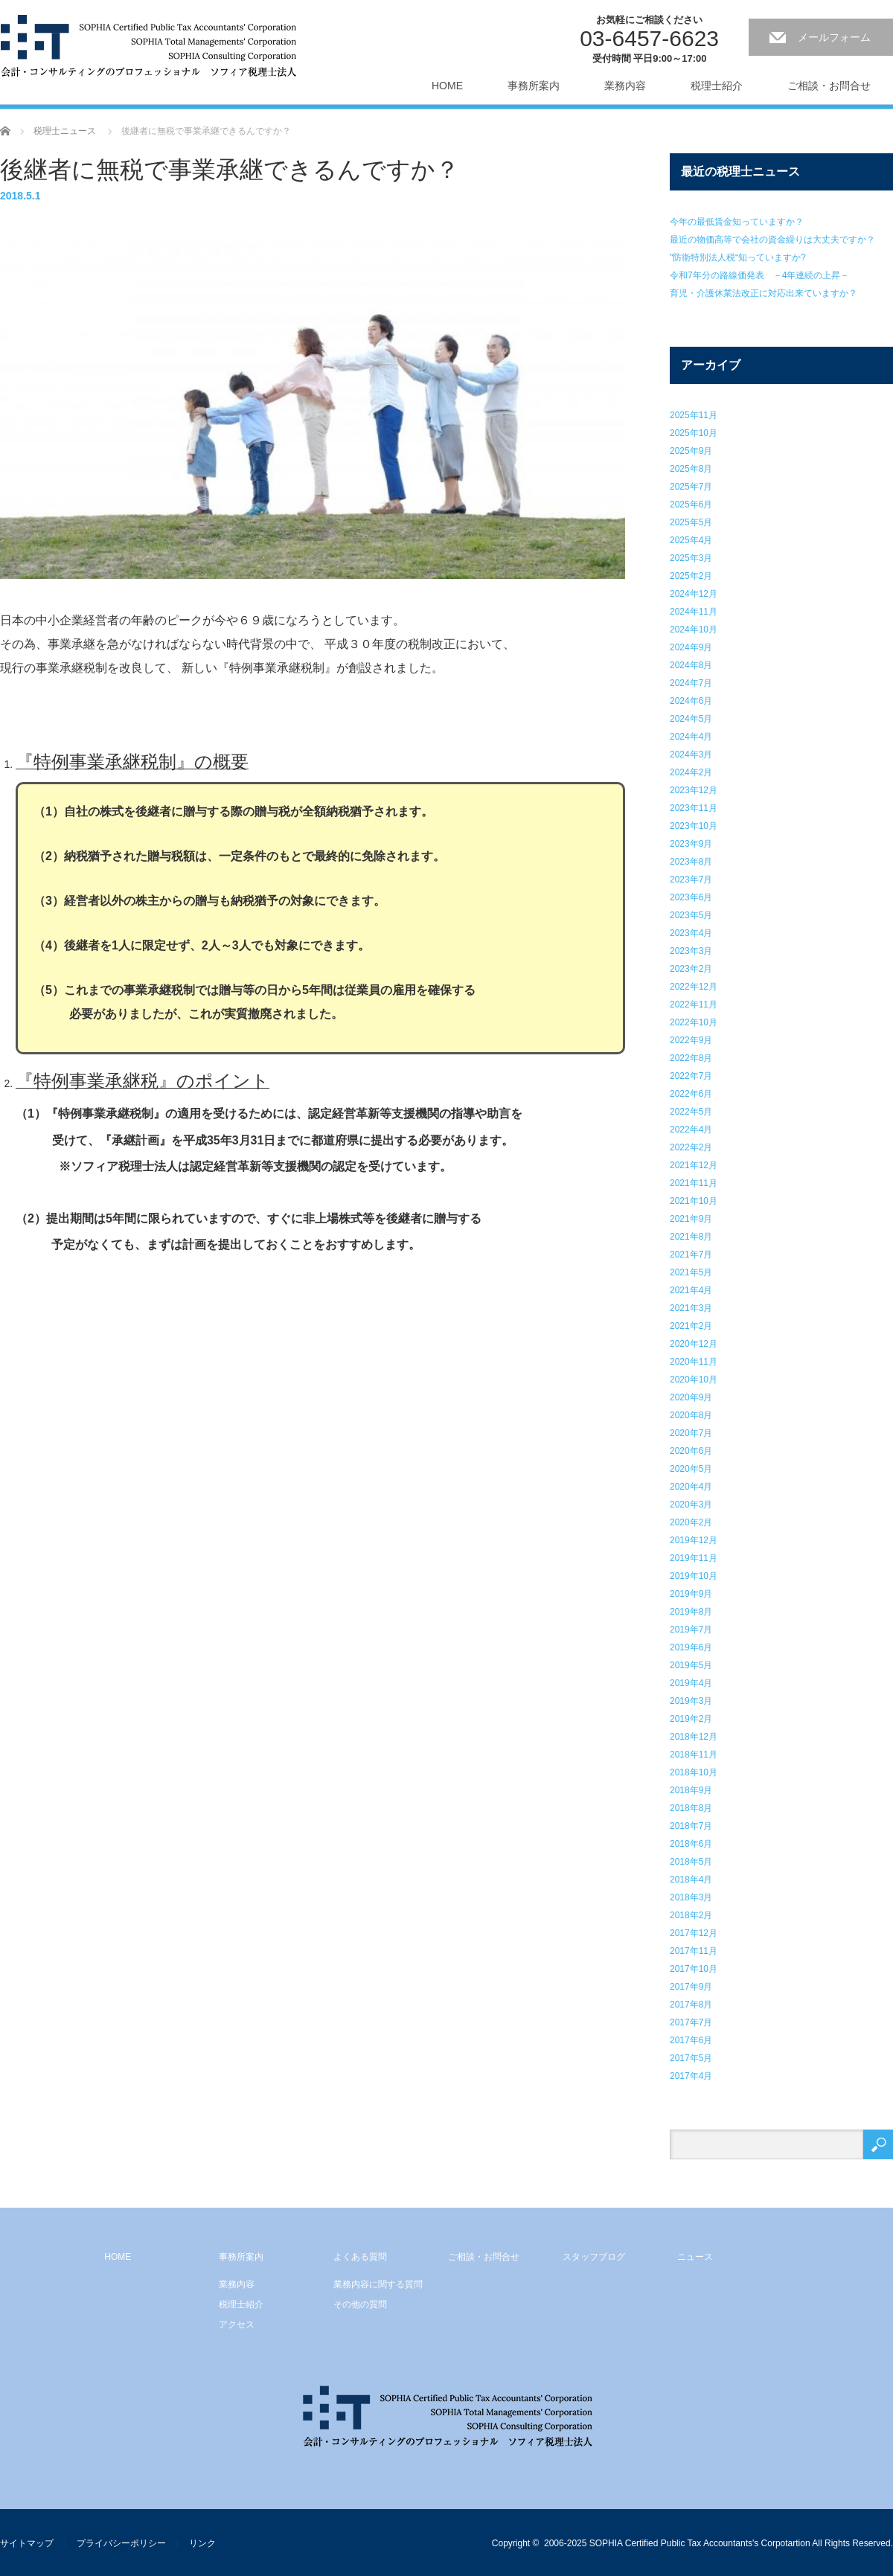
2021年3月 (691, 1308)
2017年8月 (691, 2004)
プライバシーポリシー (121, 2543)
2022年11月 (693, 1004)
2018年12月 (693, 1736)
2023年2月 (691, 969)
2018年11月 (693, 1754)
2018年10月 (693, 1772)
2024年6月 (691, 701)
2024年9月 (691, 647)
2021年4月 (691, 1290)
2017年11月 (693, 1951)
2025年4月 (691, 540)
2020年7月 (691, 1433)
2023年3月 (691, 951)
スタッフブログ (594, 2256)
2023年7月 (691, 879)
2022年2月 (691, 1147)
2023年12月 (693, 790)
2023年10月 (693, 826)
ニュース (695, 2256)
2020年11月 (693, 1361)
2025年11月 (693, 415)
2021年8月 (691, 1236)
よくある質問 (360, 2256)
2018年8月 (691, 1808)
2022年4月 (691, 1129)
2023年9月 (691, 844)
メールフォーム (834, 37)
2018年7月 (691, 1826)
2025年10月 (693, 433)
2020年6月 (691, 1451)
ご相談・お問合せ (829, 86)
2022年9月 (691, 1040)
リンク (202, 2543)
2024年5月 (691, 719)
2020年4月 (691, 1486)
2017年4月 (691, 2076)
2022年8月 (691, 1058)
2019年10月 (693, 1576)
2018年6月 (691, 1844)
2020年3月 (691, 1504)
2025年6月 (691, 504)
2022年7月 (691, 1076)
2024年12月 (693, 594)
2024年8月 (691, 665)
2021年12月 (693, 1165)
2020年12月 (693, 1344)
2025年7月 (691, 486)
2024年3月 (691, 754)
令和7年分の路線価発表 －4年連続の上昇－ (759, 275)
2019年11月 (693, 1558)
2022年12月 (693, 986)
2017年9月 (691, 1986)
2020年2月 (691, 1522)
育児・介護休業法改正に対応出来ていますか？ (763, 293)
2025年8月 (691, 469)
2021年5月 (691, 1272)
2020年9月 (691, 1397)
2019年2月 (691, 1719)
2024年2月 (691, 772)
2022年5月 (691, 1111)
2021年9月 (691, 1219)
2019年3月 (691, 1701)
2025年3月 (691, 558)
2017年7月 (691, 2022)
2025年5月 (691, 522)
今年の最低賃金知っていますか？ (737, 222)
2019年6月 (691, 1647)
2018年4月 (691, 1879)
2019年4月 (691, 1683)
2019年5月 (691, 1665)
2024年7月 (691, 683)
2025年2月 (691, 576)
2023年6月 (691, 897)
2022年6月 (691, 1094)
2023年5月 (691, 915)
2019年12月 (693, 1540)
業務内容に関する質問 (378, 2284)
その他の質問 (360, 2304)
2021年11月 (693, 1183)
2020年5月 (691, 1469)
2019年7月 (691, 1629)
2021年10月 (693, 1201)
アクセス (237, 2324)
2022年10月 (693, 1022)
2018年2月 (691, 1915)
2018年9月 (691, 1790)
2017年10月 (693, 1969)
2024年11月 (693, 611)
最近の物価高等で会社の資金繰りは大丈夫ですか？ (772, 239)
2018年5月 (691, 1861)
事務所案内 (534, 86)
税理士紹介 (717, 86)
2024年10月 (693, 629)
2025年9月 (691, 451)
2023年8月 (691, 861)
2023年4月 (691, 933)
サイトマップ (27, 2543)
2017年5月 (691, 2058)
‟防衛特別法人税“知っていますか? (738, 257)
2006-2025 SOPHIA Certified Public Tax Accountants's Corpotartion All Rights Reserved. (718, 2543)
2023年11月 (693, 808)
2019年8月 (691, 1611)
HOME (447, 86)
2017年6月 (691, 2040)
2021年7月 (691, 1254)
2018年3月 (691, 1897)
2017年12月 (693, 1933)
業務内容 (625, 86)
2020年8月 (691, 1415)
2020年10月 (693, 1379)
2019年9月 (691, 1594)
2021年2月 (691, 1326)
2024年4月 (691, 736)
